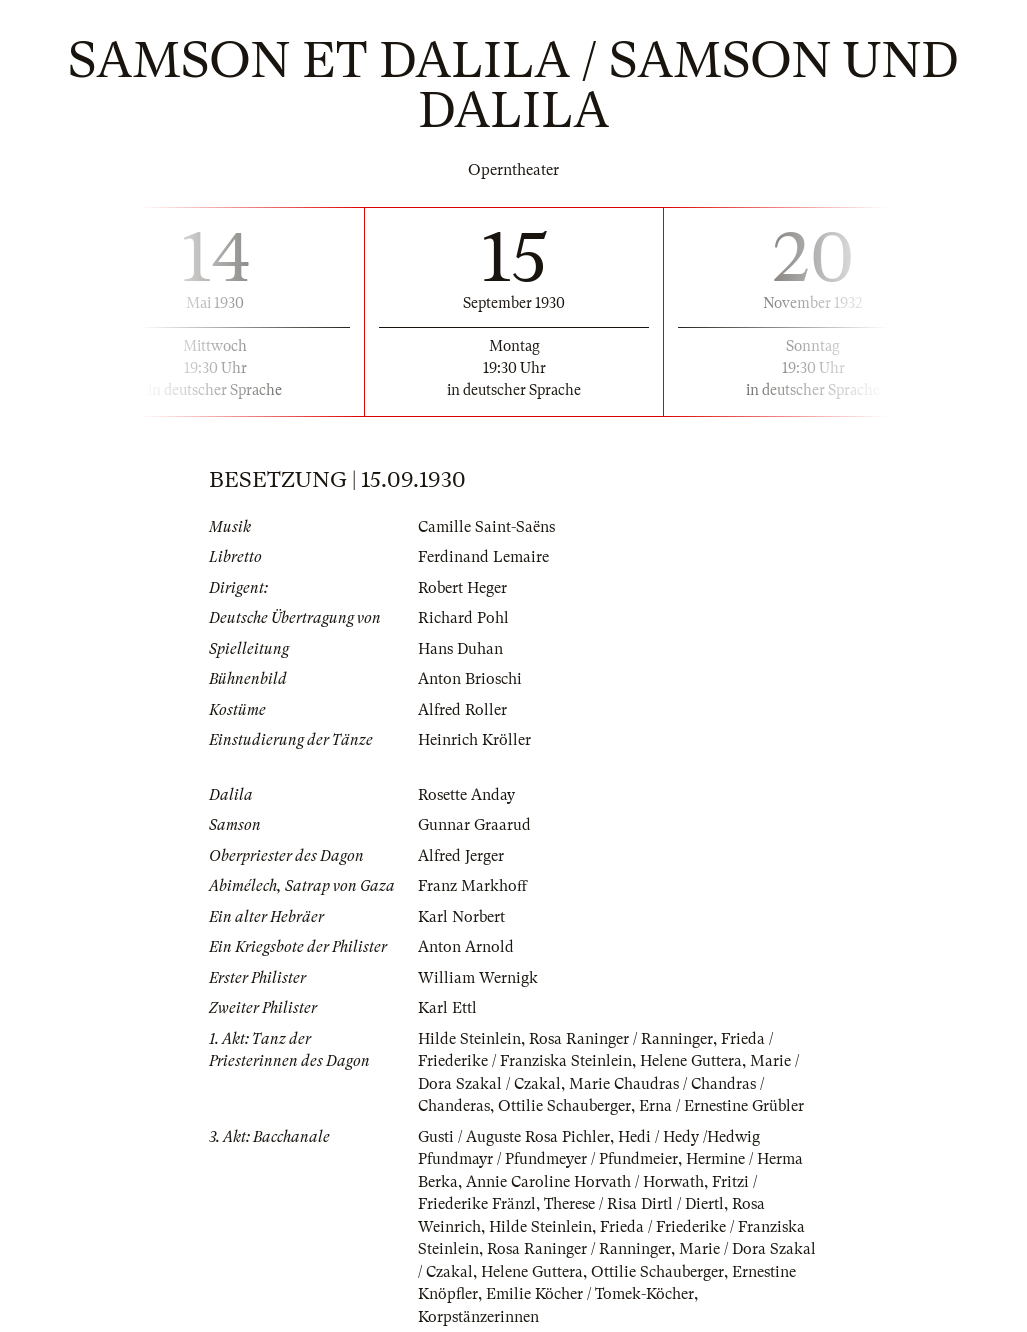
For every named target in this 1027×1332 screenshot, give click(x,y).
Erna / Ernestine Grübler (721, 1106)
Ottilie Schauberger (564, 1106)
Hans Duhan (460, 649)
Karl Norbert (461, 917)
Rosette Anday (466, 795)
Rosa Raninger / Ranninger (621, 1039)
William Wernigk (478, 978)
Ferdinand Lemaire (483, 557)
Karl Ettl (447, 1008)
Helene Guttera (691, 1061)
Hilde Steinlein (469, 1039)
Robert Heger (462, 588)
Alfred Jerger (461, 856)
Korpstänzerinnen (478, 1317)
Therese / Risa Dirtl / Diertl (634, 1204)
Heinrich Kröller (474, 740)
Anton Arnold (466, 947)
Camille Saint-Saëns (486, 527)
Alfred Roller (462, 710)
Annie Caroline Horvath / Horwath (585, 1182)
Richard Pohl (463, 618)
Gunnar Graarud (474, 825)
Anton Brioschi (470, 679)
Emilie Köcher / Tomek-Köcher (590, 1294)
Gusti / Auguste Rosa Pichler (514, 1137)
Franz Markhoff (472, 886)
